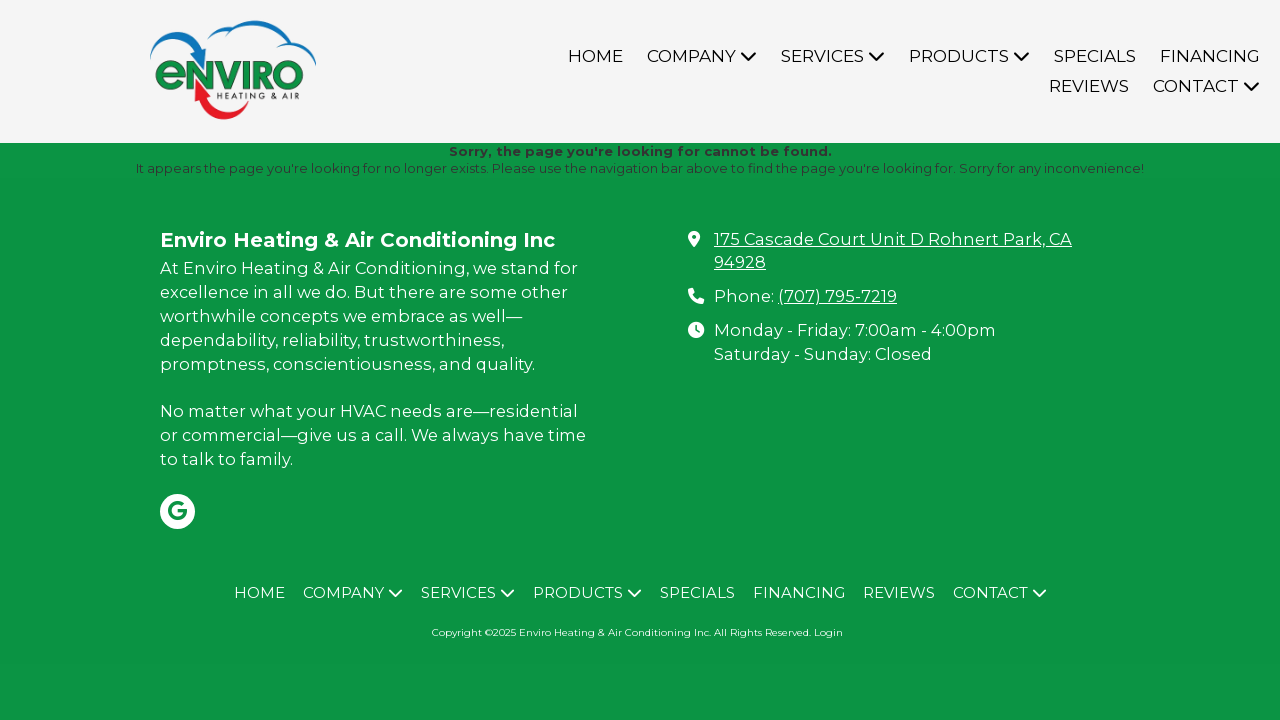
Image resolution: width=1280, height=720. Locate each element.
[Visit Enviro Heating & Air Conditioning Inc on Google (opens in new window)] (177, 511)
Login (828, 632)
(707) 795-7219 (837, 296)
